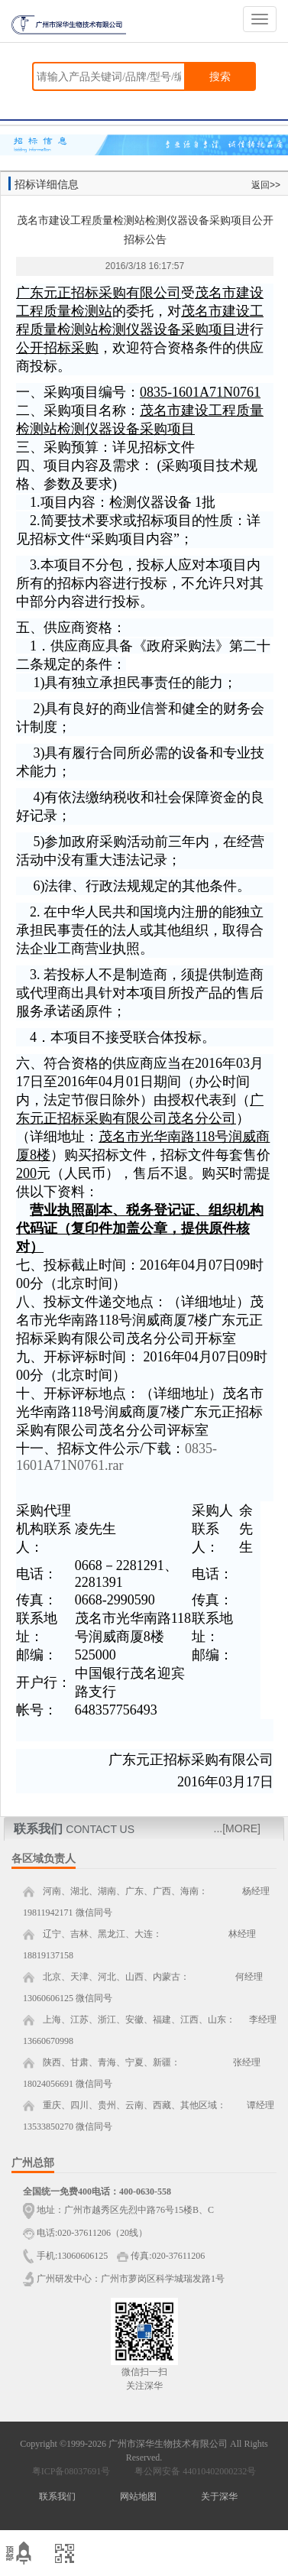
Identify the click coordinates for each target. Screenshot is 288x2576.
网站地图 (138, 2496)
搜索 (220, 76)
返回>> (265, 185)
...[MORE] (237, 1828)
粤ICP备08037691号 (71, 2471)
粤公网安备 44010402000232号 (192, 2471)
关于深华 (219, 2496)
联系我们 (57, 2496)
